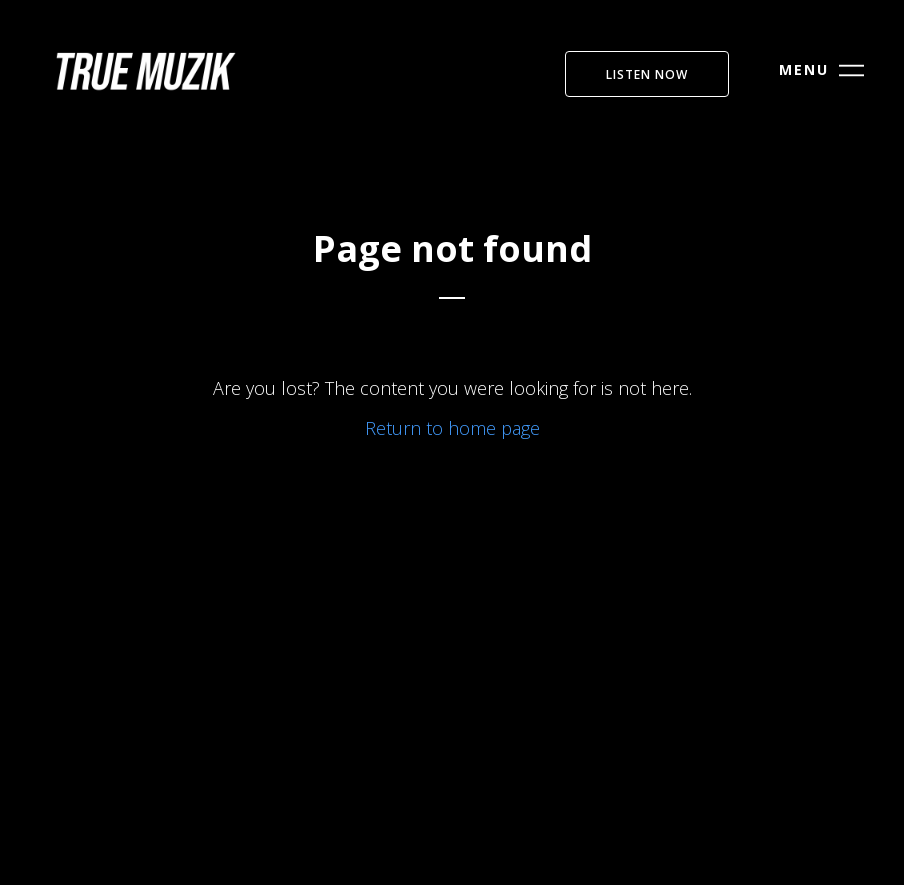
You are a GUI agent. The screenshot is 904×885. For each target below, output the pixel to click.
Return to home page (452, 428)
